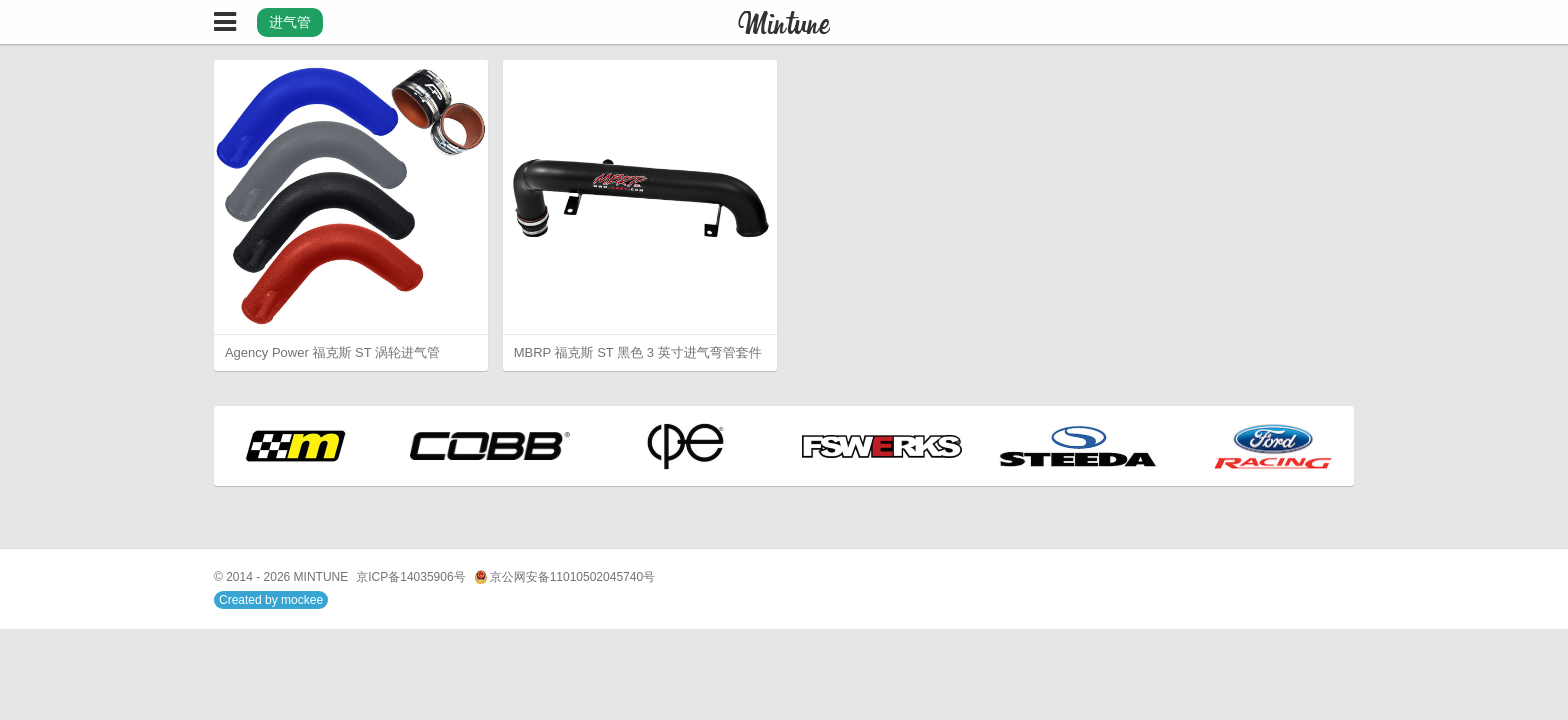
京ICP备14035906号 (410, 577)
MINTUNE (321, 577)
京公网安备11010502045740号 (564, 577)
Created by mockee (271, 600)
